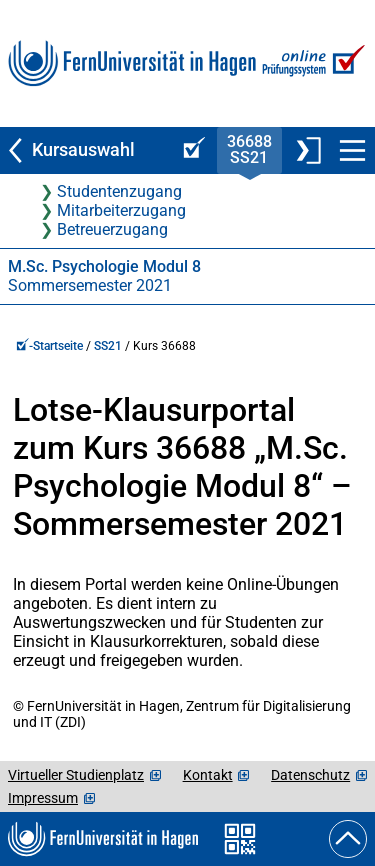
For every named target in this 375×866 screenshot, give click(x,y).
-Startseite (49, 346)
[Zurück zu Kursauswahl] (86, 150)
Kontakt (208, 775)
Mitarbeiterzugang (121, 210)
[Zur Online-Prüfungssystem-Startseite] (311, 63)
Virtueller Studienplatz (76, 775)
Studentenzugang (119, 191)
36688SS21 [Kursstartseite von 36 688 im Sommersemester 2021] (249, 149)
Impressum (43, 798)
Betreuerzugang (112, 229)
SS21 (108, 346)
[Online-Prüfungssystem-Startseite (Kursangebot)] (191, 150)
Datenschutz (310, 775)
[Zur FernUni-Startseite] (132, 63)
